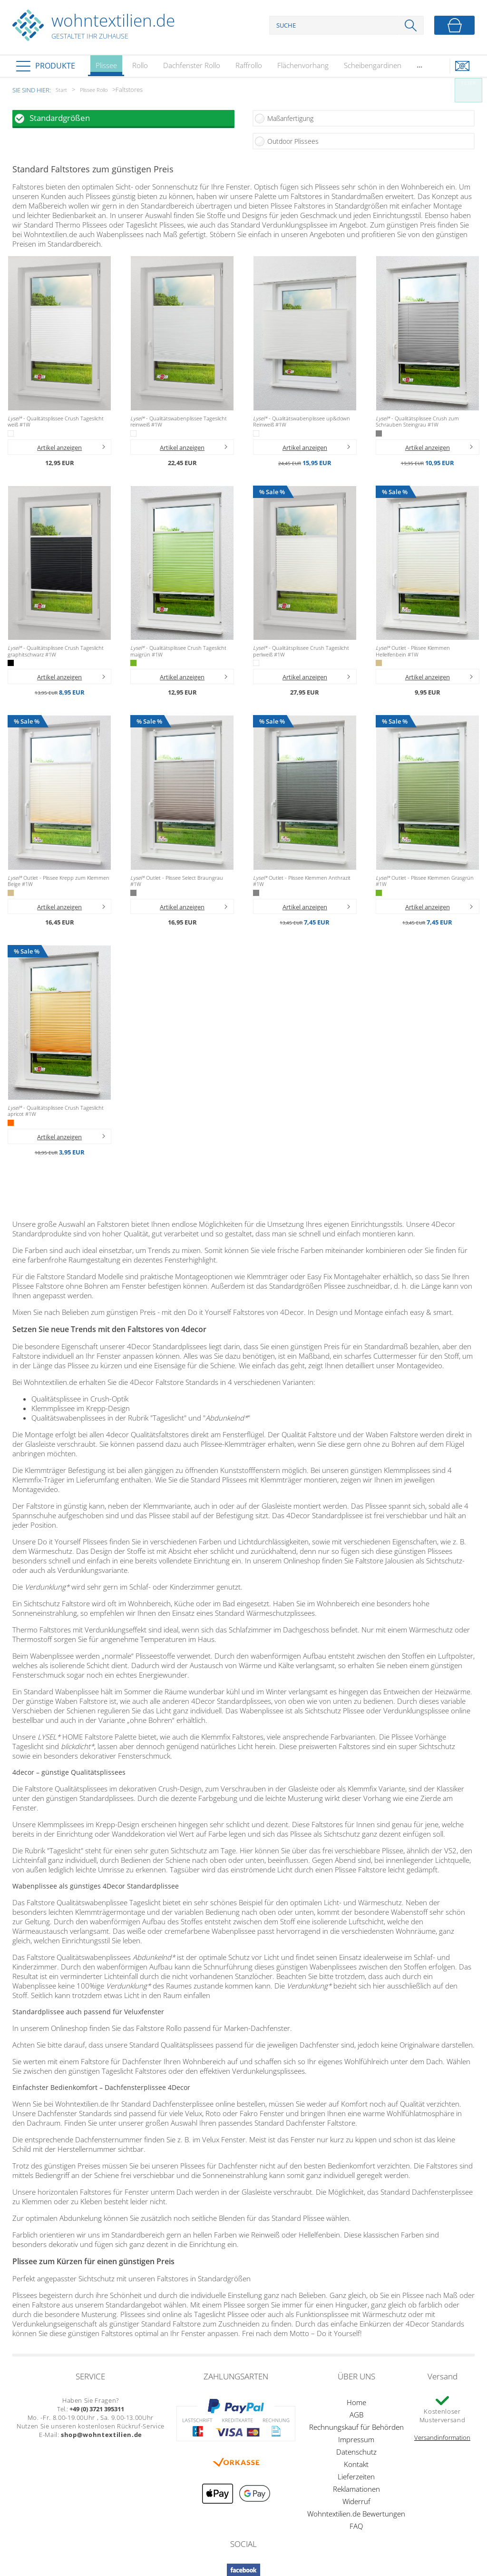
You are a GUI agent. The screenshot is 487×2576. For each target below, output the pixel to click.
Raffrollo (248, 65)
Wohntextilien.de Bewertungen (356, 2513)
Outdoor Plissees (293, 141)
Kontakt (356, 2464)
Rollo (140, 65)
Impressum (356, 2439)
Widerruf (356, 2501)
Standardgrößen (59, 117)
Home (356, 2402)
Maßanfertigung (290, 118)
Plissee (106, 68)
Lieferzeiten (356, 2476)
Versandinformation (442, 2437)
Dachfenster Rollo (191, 65)
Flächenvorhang (303, 65)
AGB (356, 2414)
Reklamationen (356, 2489)
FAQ (356, 2526)
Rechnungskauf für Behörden (356, 2427)
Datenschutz (356, 2452)
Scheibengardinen (372, 65)
